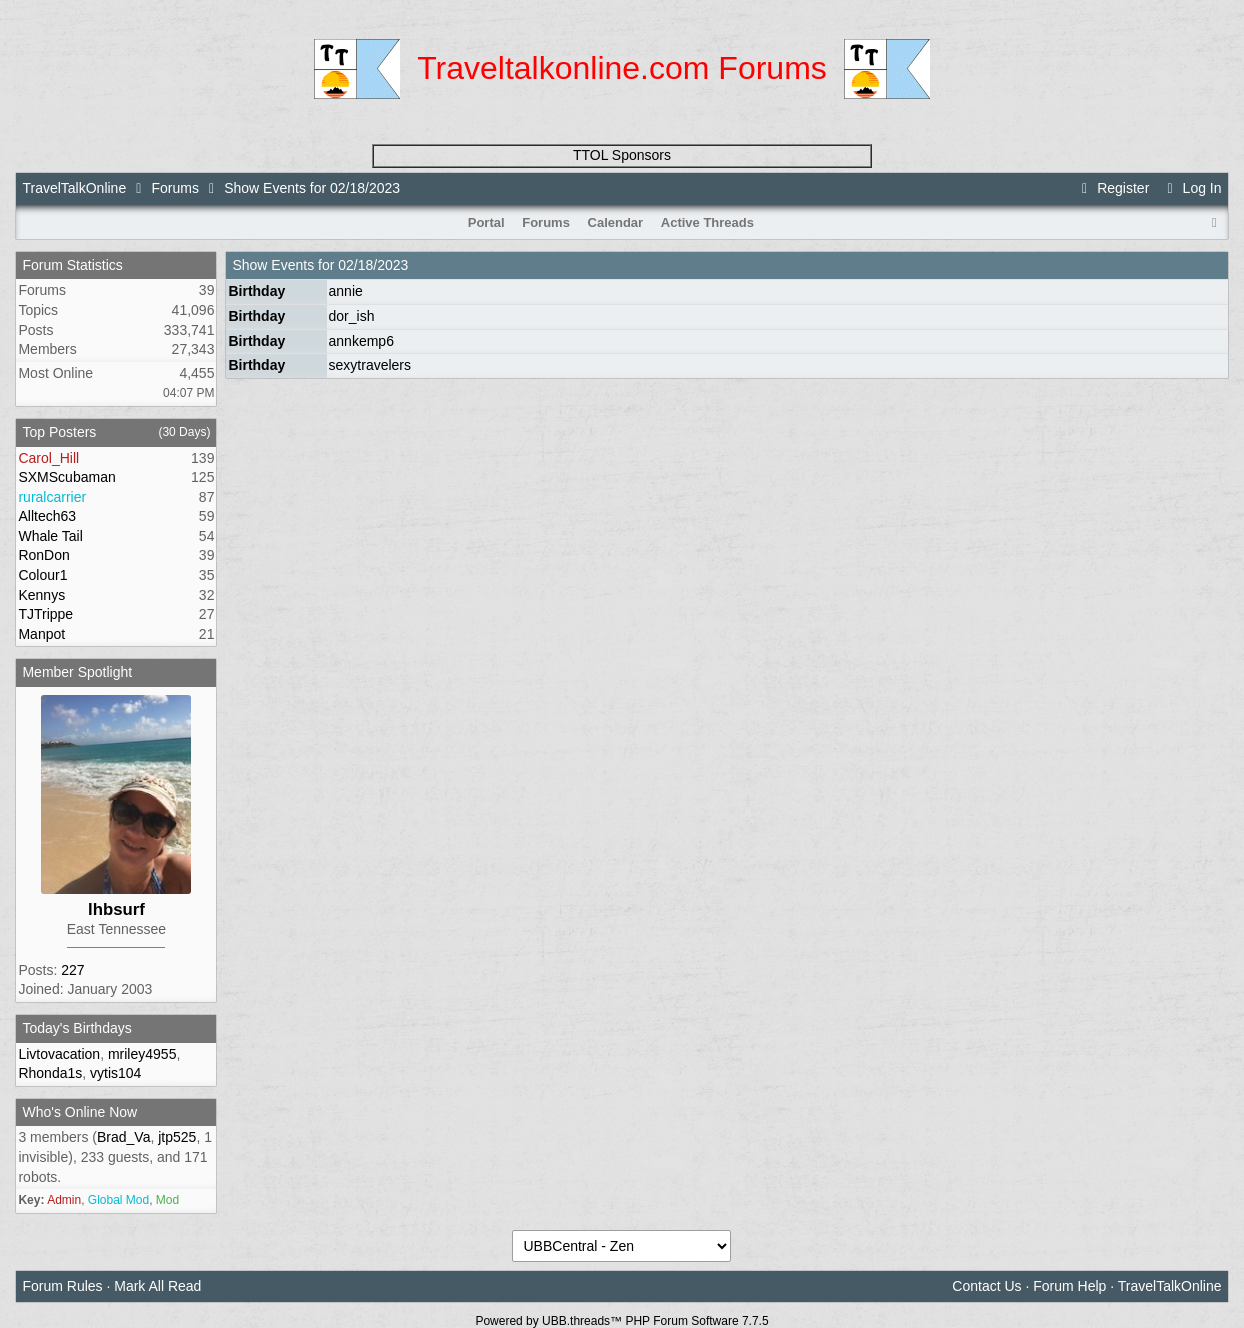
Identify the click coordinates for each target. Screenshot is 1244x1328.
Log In (1191, 188)
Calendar (616, 222)
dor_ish (352, 316)
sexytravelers (370, 365)
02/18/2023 (373, 265)
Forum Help (1069, 1286)
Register (1113, 188)
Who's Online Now (79, 1112)
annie (346, 291)
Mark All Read (157, 1286)
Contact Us (986, 1286)
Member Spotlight (77, 672)
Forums (174, 188)
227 (72, 970)
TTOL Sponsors (622, 155)
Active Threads (707, 222)
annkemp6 (361, 341)
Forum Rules (62, 1286)
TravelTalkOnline (74, 188)
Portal (486, 222)
